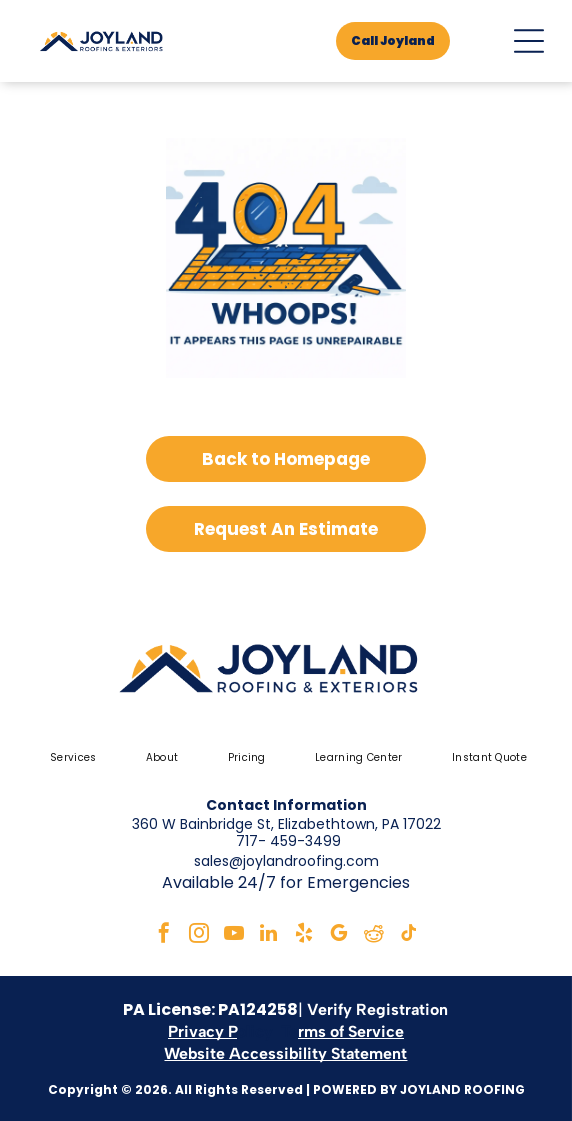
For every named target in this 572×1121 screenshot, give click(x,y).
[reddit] (374, 935)
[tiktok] (409, 935)
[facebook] (164, 935)
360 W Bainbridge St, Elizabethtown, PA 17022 (286, 824)
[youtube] (234, 935)
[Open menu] (529, 41)
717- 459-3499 (288, 841)
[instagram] (199, 935)
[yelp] (304, 935)
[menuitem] (70, 758)
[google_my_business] (339, 935)
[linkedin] (269, 935)
